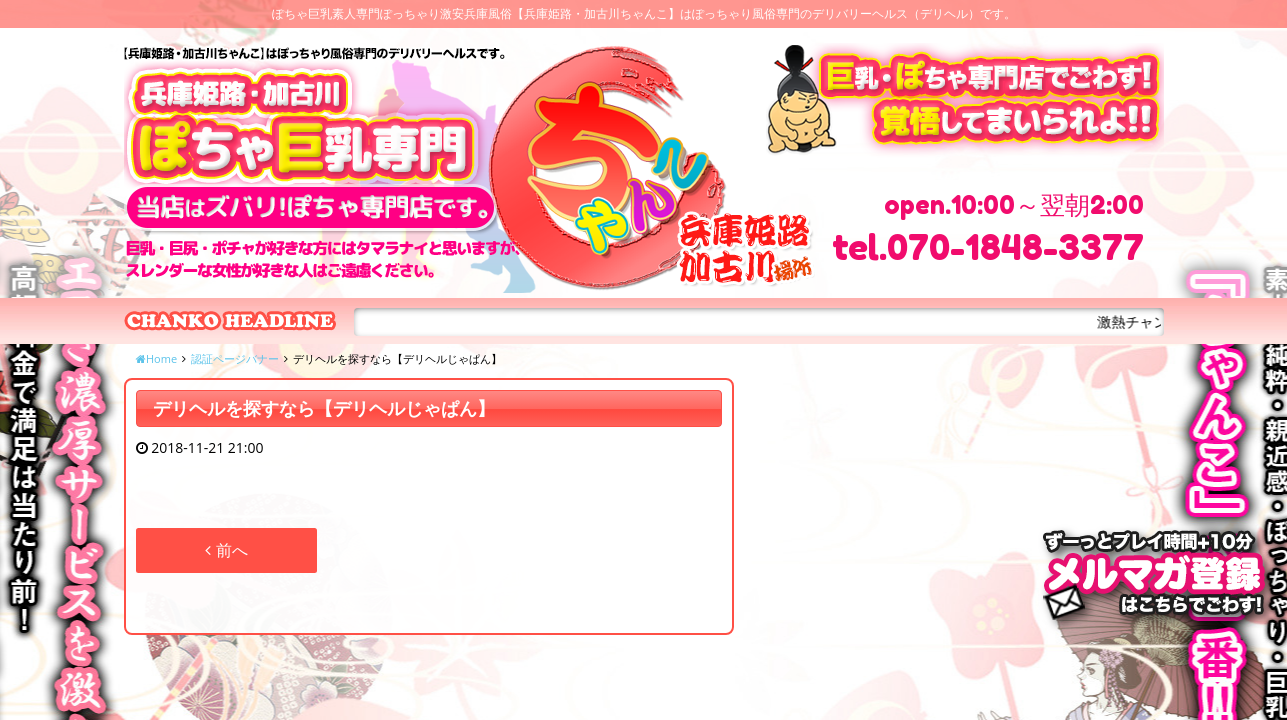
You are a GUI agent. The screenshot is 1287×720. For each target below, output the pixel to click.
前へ (226, 550)
